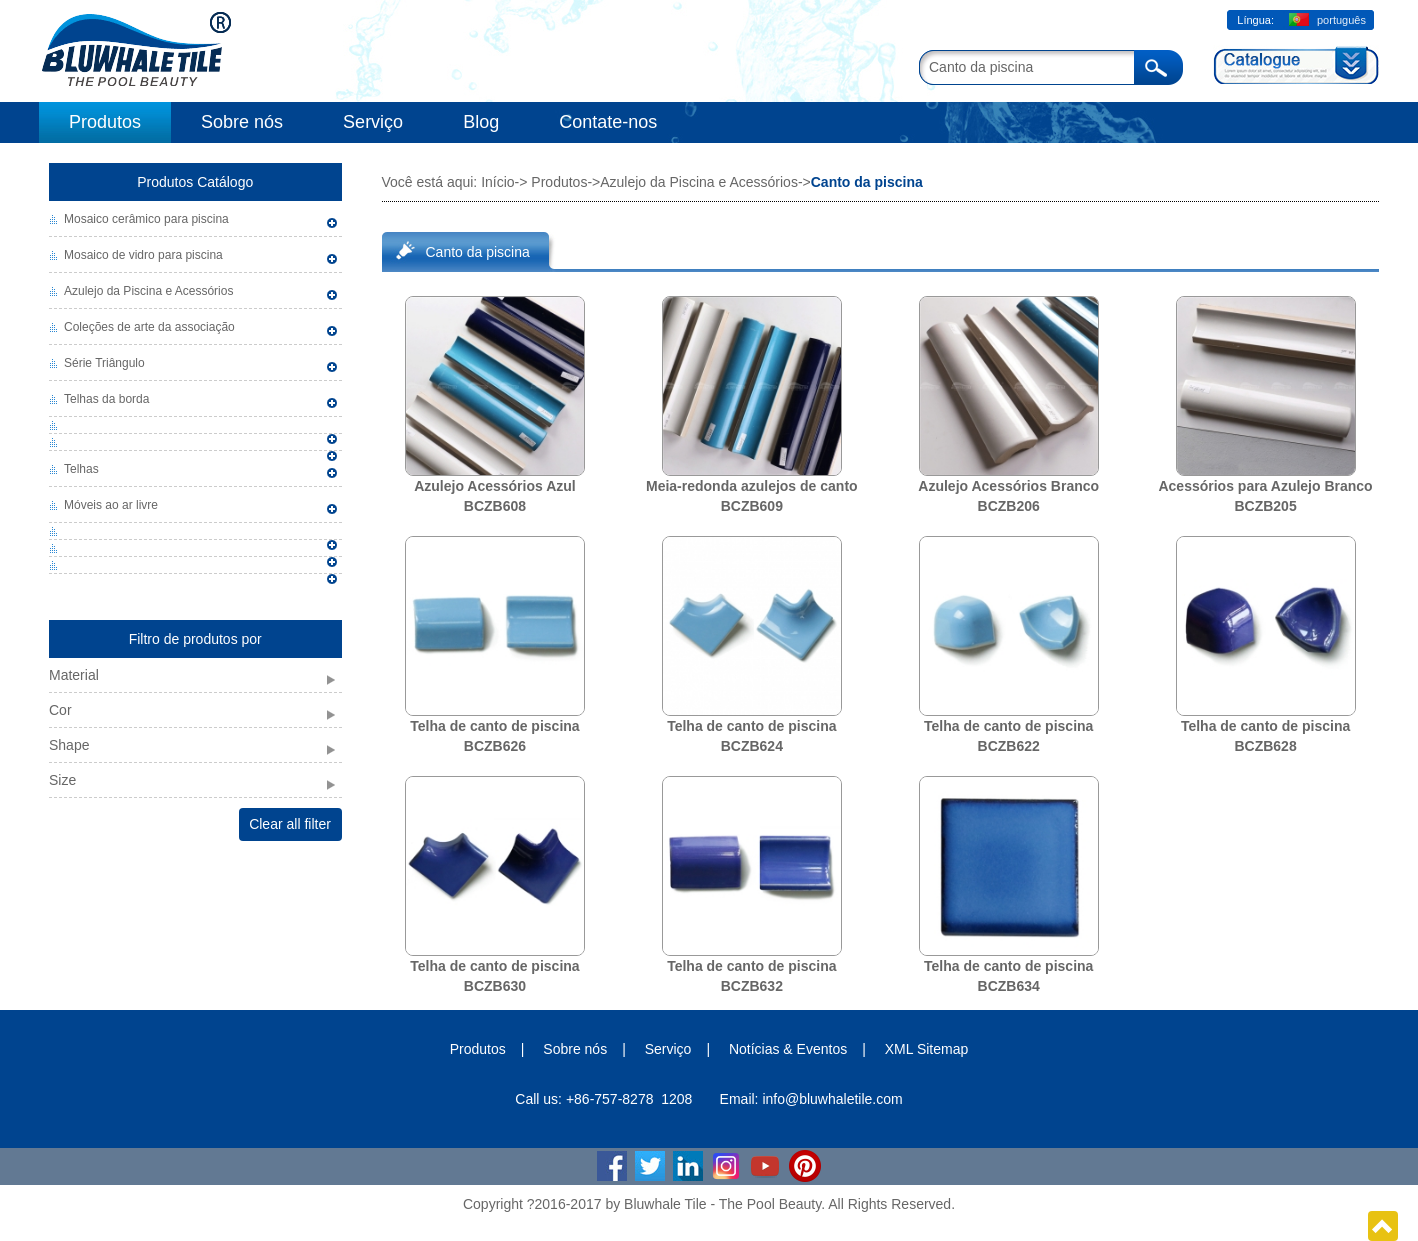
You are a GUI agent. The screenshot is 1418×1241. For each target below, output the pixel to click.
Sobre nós (242, 122)
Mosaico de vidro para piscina (143, 255)
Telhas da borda (106, 399)
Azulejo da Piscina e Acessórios (148, 291)
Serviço (373, 122)
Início (497, 182)
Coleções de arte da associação (149, 327)
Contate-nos (608, 122)
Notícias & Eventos (788, 1049)
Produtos (105, 122)
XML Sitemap (927, 1049)
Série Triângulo (104, 363)
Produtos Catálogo (195, 182)
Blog (481, 122)
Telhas (81, 469)
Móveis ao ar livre (111, 505)
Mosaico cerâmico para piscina (146, 219)
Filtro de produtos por (195, 639)
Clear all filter (290, 824)
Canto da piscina (478, 252)
